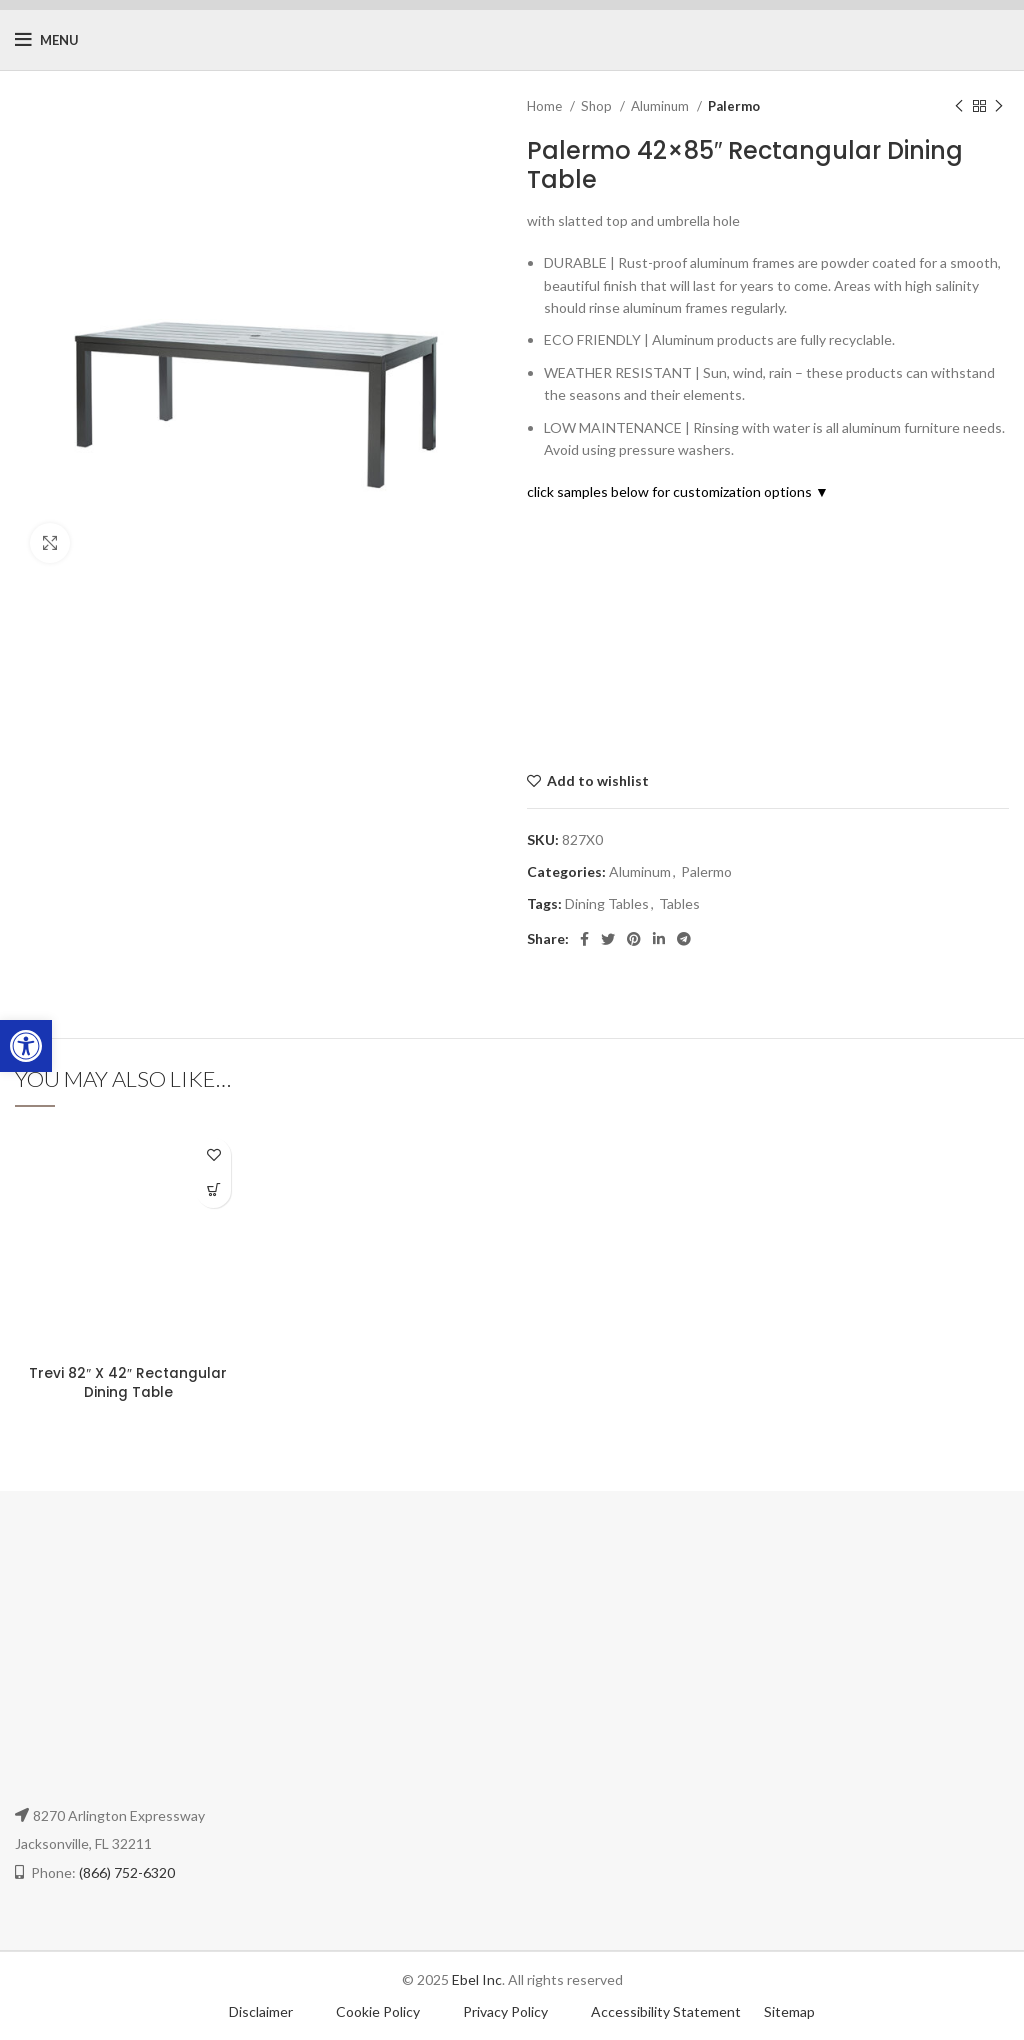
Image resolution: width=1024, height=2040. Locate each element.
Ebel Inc (477, 1979)
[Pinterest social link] (634, 939)
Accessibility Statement (666, 2011)
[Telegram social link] (684, 939)
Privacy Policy (507, 2011)
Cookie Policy (379, 2011)
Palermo (734, 106)
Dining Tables (607, 903)
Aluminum (661, 106)
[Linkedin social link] (659, 939)
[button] (26, 1046)
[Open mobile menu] (47, 40)
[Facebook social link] (584, 939)
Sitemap (789, 2011)
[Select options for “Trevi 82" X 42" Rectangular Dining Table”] (213, 1190)
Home (546, 106)
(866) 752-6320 (127, 1872)
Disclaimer (261, 2011)
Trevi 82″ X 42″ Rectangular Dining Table (128, 1383)
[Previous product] (959, 107)
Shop (598, 106)
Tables (679, 903)
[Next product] (999, 107)
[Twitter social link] (608, 939)
